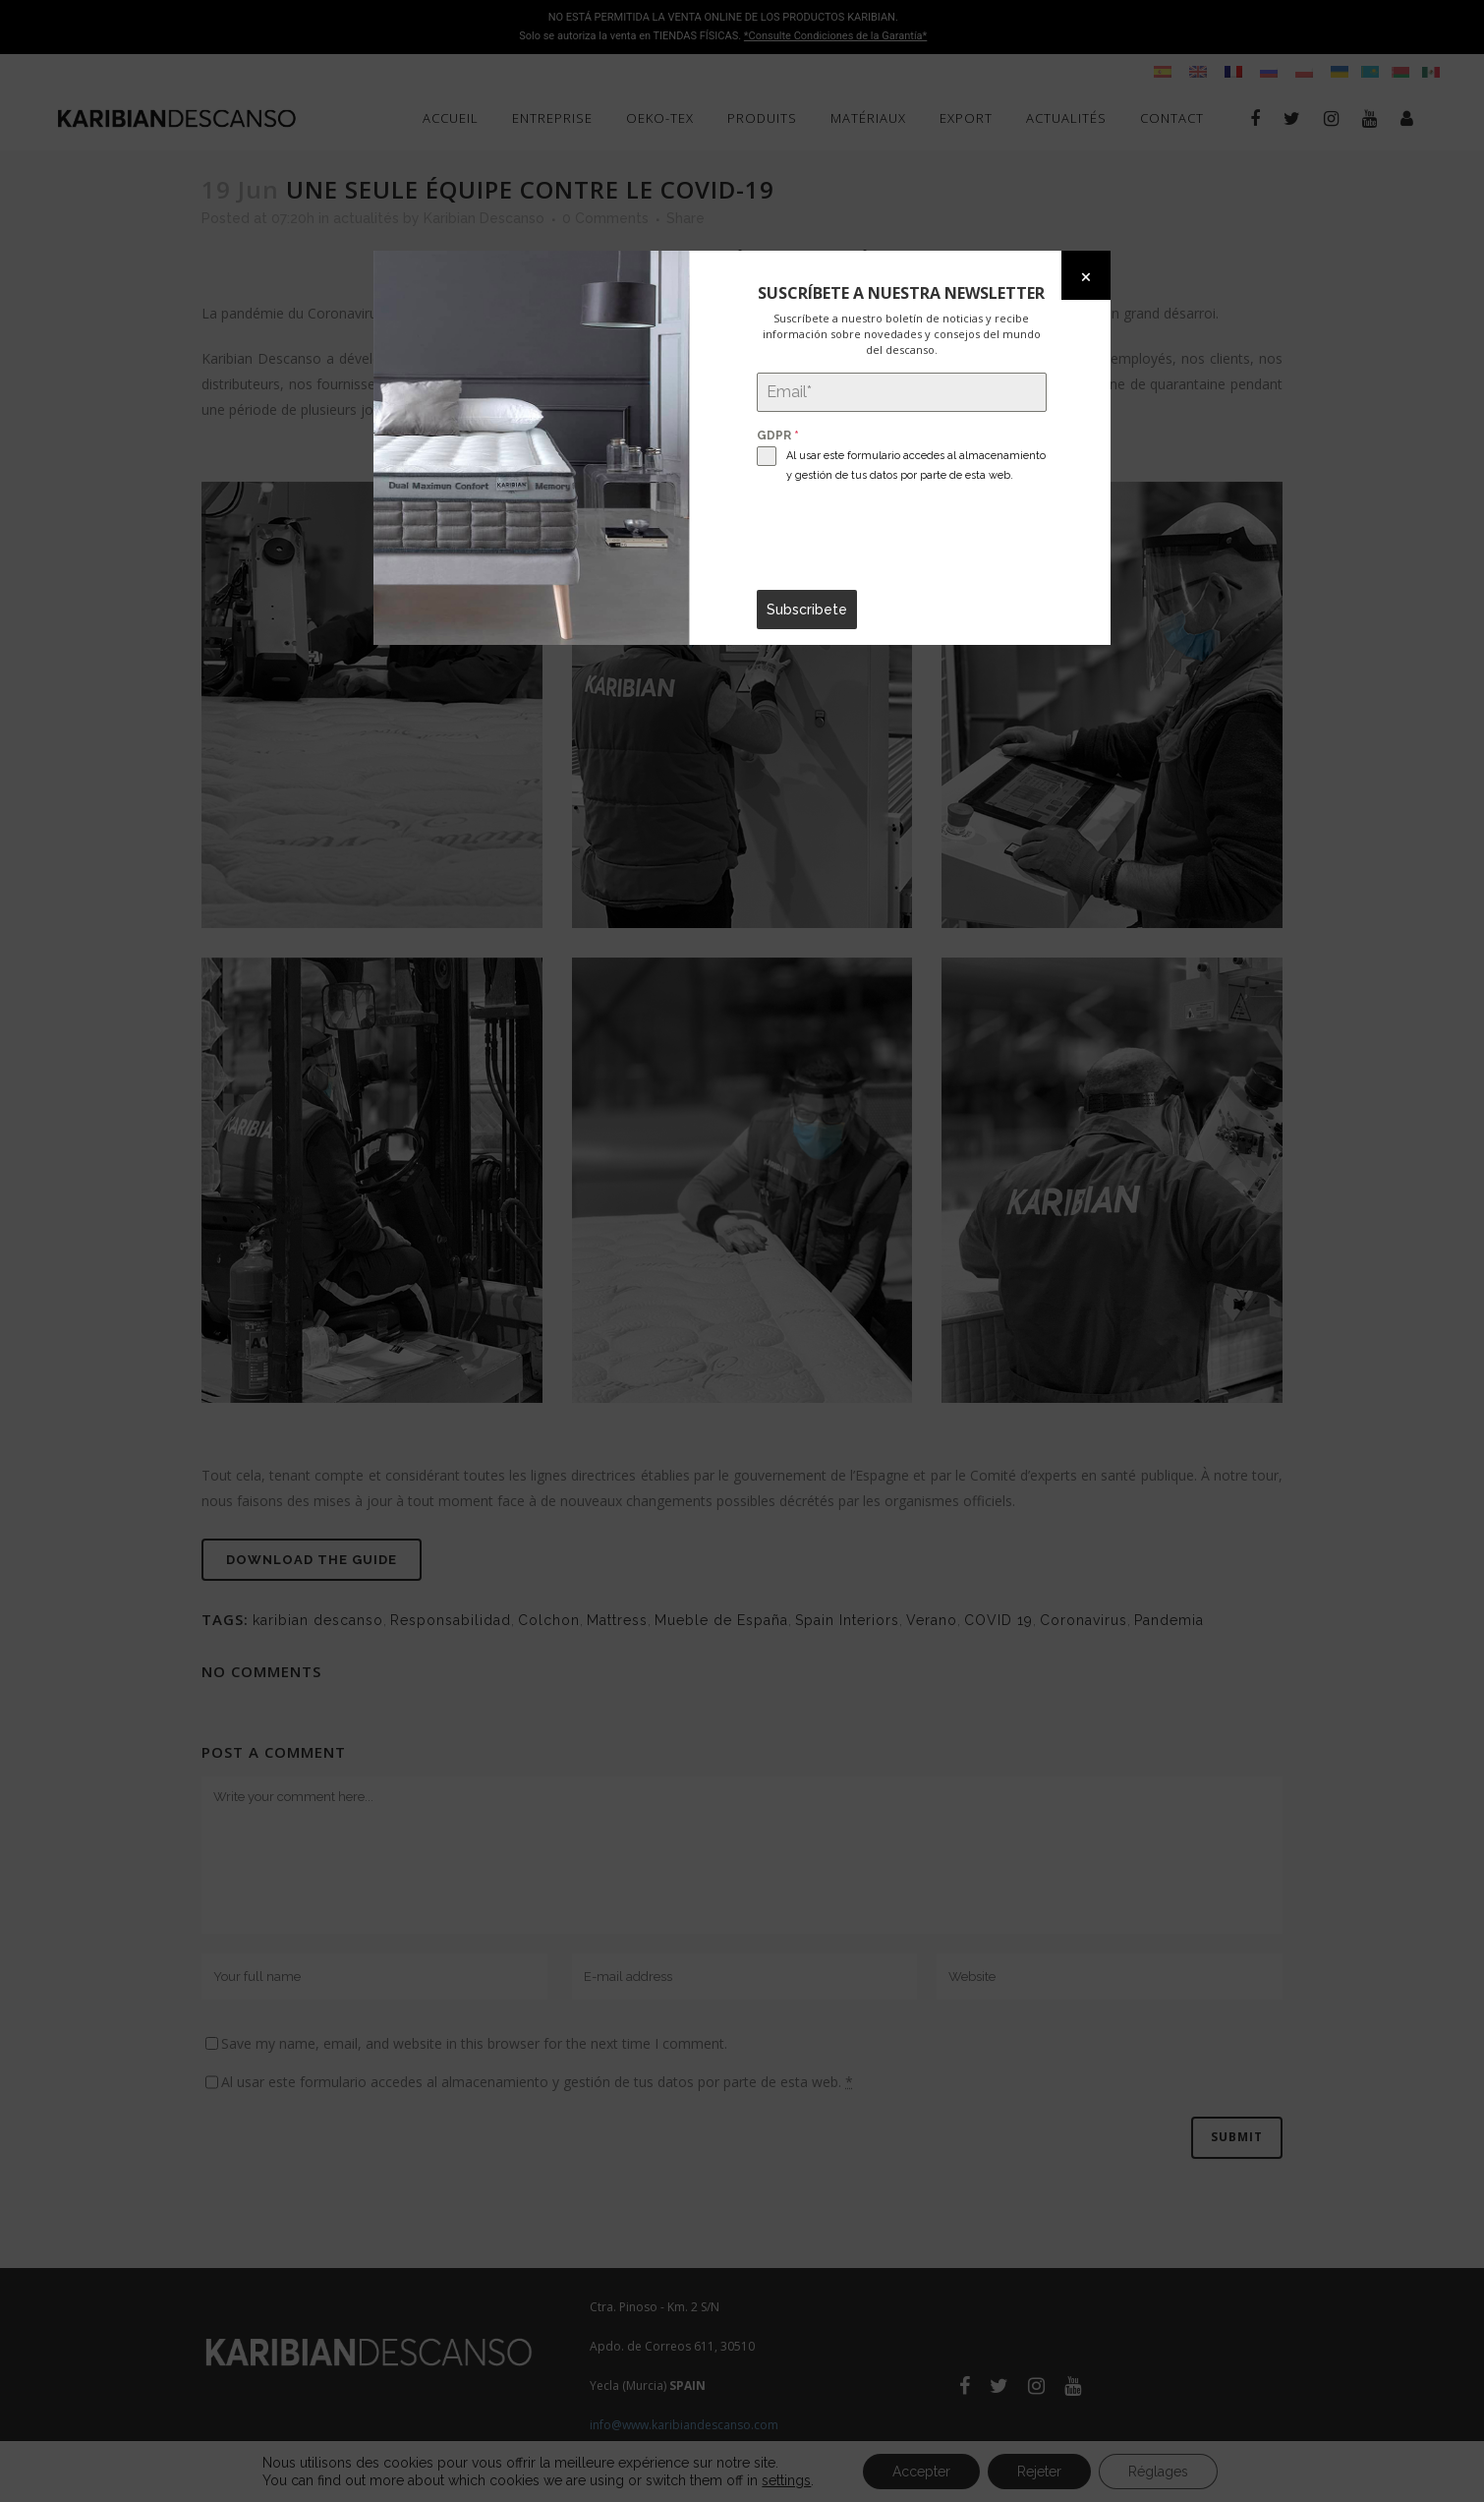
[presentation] (902, 537)
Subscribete (807, 609)
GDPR (778, 435)
